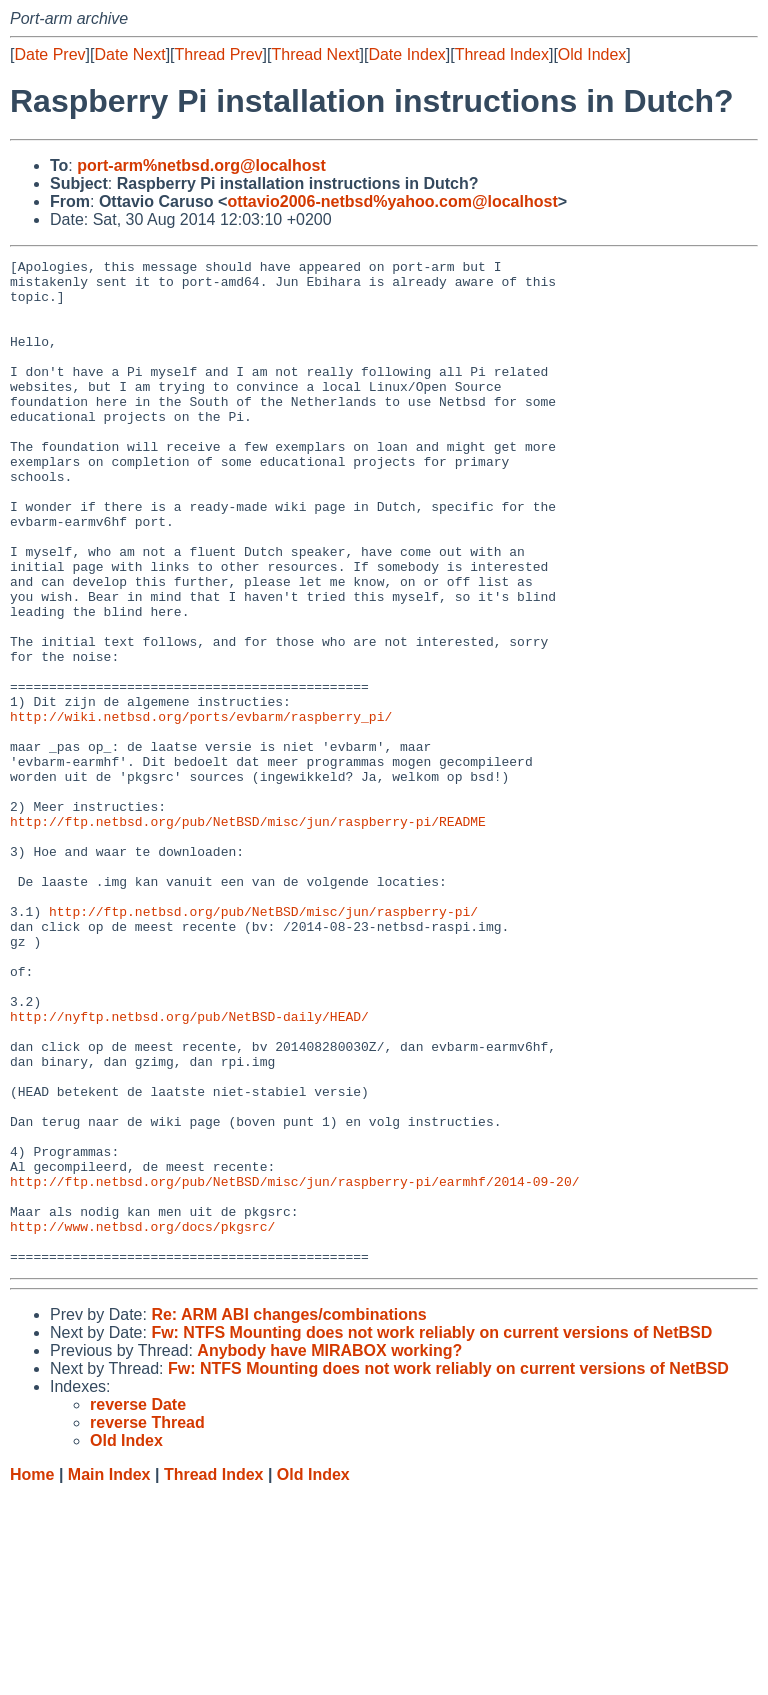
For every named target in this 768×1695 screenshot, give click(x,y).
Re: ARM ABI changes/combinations (288, 1515)
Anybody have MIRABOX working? (329, 1551)
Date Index (406, 54)
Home (32, 1675)
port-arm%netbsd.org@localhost (201, 165)
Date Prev (49, 54)
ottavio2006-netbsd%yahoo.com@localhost (392, 201)
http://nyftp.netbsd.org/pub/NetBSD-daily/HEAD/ (189, 1169)
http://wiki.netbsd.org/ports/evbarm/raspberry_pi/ (201, 809)
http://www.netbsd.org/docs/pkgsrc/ (142, 1421)
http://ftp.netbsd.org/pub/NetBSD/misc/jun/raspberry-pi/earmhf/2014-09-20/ (294, 1367)
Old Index (592, 54)
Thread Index (502, 54)
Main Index (109, 1675)
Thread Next (315, 54)
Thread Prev (219, 54)
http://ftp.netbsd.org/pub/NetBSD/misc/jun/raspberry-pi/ (263, 1043)
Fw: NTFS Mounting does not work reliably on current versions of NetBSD (431, 1533)
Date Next (129, 54)
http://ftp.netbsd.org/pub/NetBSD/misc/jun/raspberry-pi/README (248, 935)
